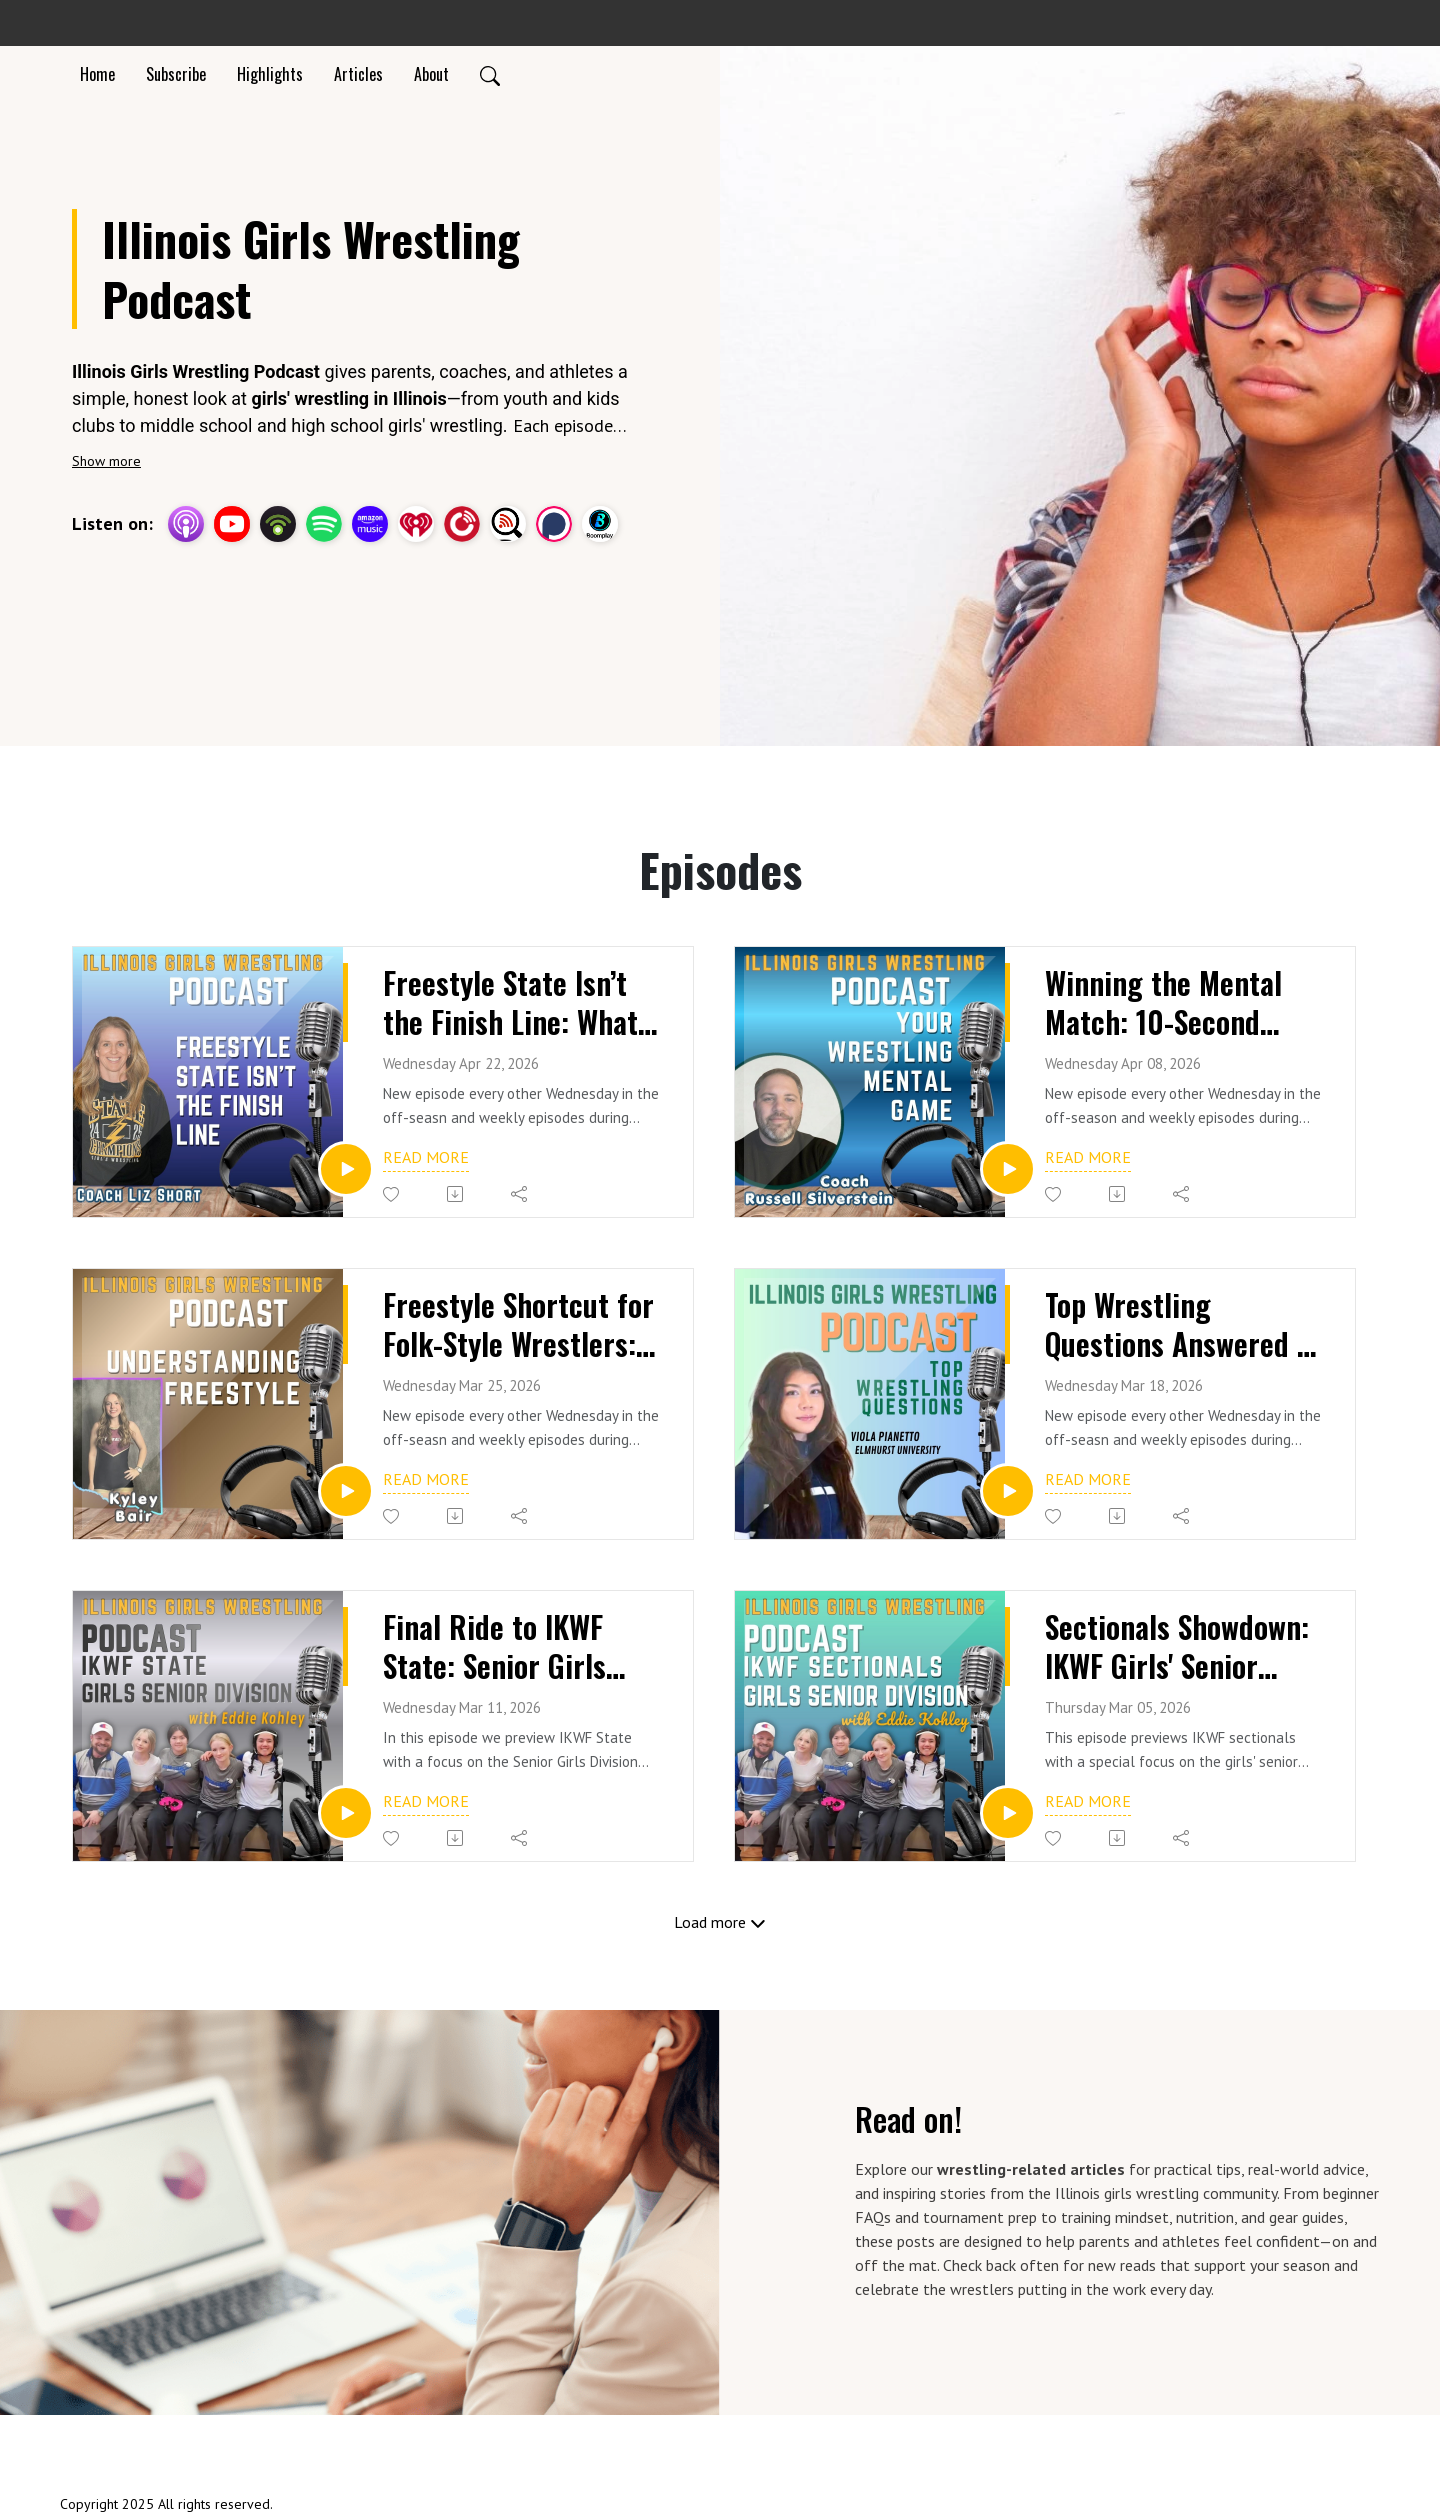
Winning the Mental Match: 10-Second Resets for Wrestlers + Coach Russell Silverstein (1184, 1004)
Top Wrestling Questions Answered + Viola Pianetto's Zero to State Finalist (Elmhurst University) (1182, 1326)
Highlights (270, 74)
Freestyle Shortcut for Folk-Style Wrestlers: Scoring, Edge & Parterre (522, 1326)
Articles (358, 74)
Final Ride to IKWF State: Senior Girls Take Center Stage (499, 1648)
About (431, 74)
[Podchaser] (554, 521)
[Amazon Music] (370, 521)
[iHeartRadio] (416, 521)
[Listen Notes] (508, 521)
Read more (426, 1157)
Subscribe (176, 74)
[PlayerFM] (462, 521)
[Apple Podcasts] (186, 521)
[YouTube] (232, 524)
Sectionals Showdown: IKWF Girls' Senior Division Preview (1184, 1648)
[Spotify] (324, 521)
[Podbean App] (278, 521)
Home (97, 74)
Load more (720, 1922)
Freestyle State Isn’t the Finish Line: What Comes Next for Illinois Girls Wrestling (515, 1004)
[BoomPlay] (600, 521)
